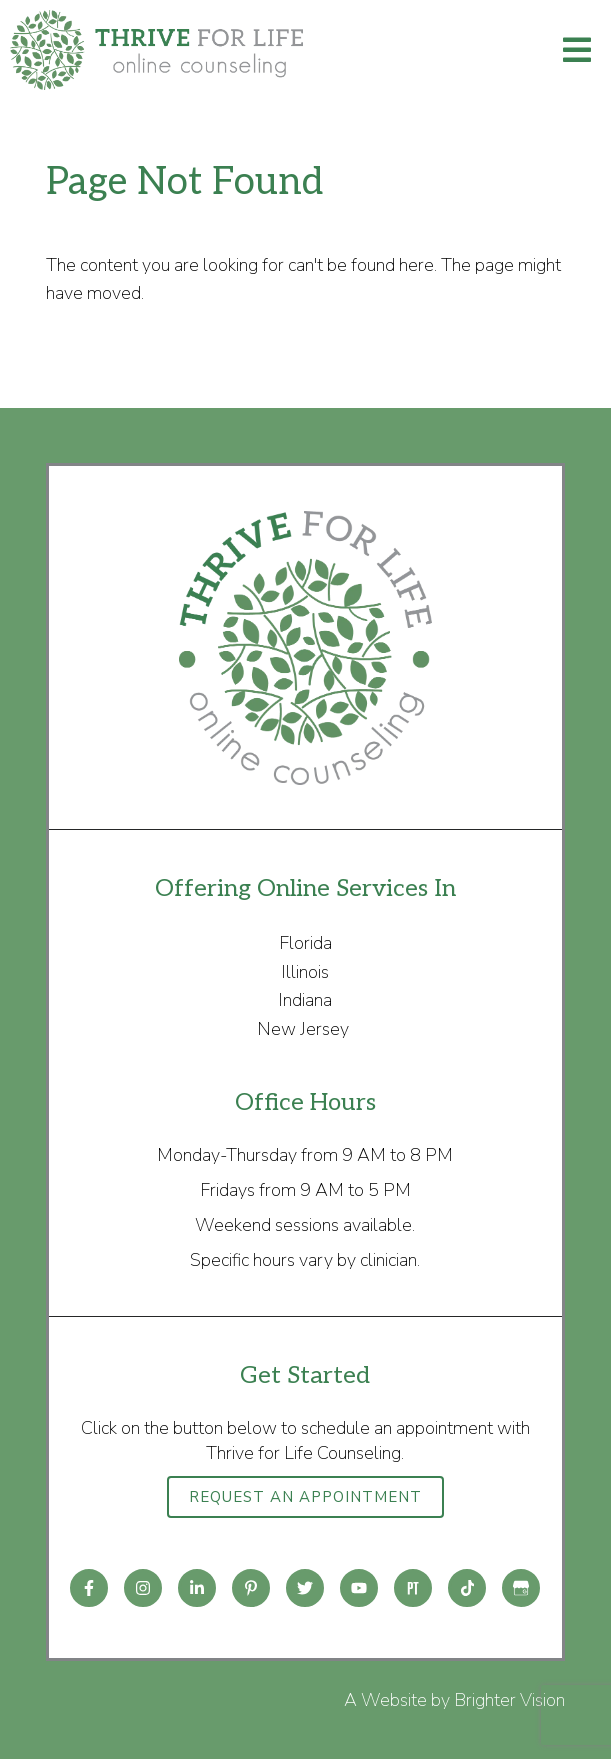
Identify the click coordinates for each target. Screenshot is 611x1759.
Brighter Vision (509, 1700)
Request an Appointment (305, 1497)
